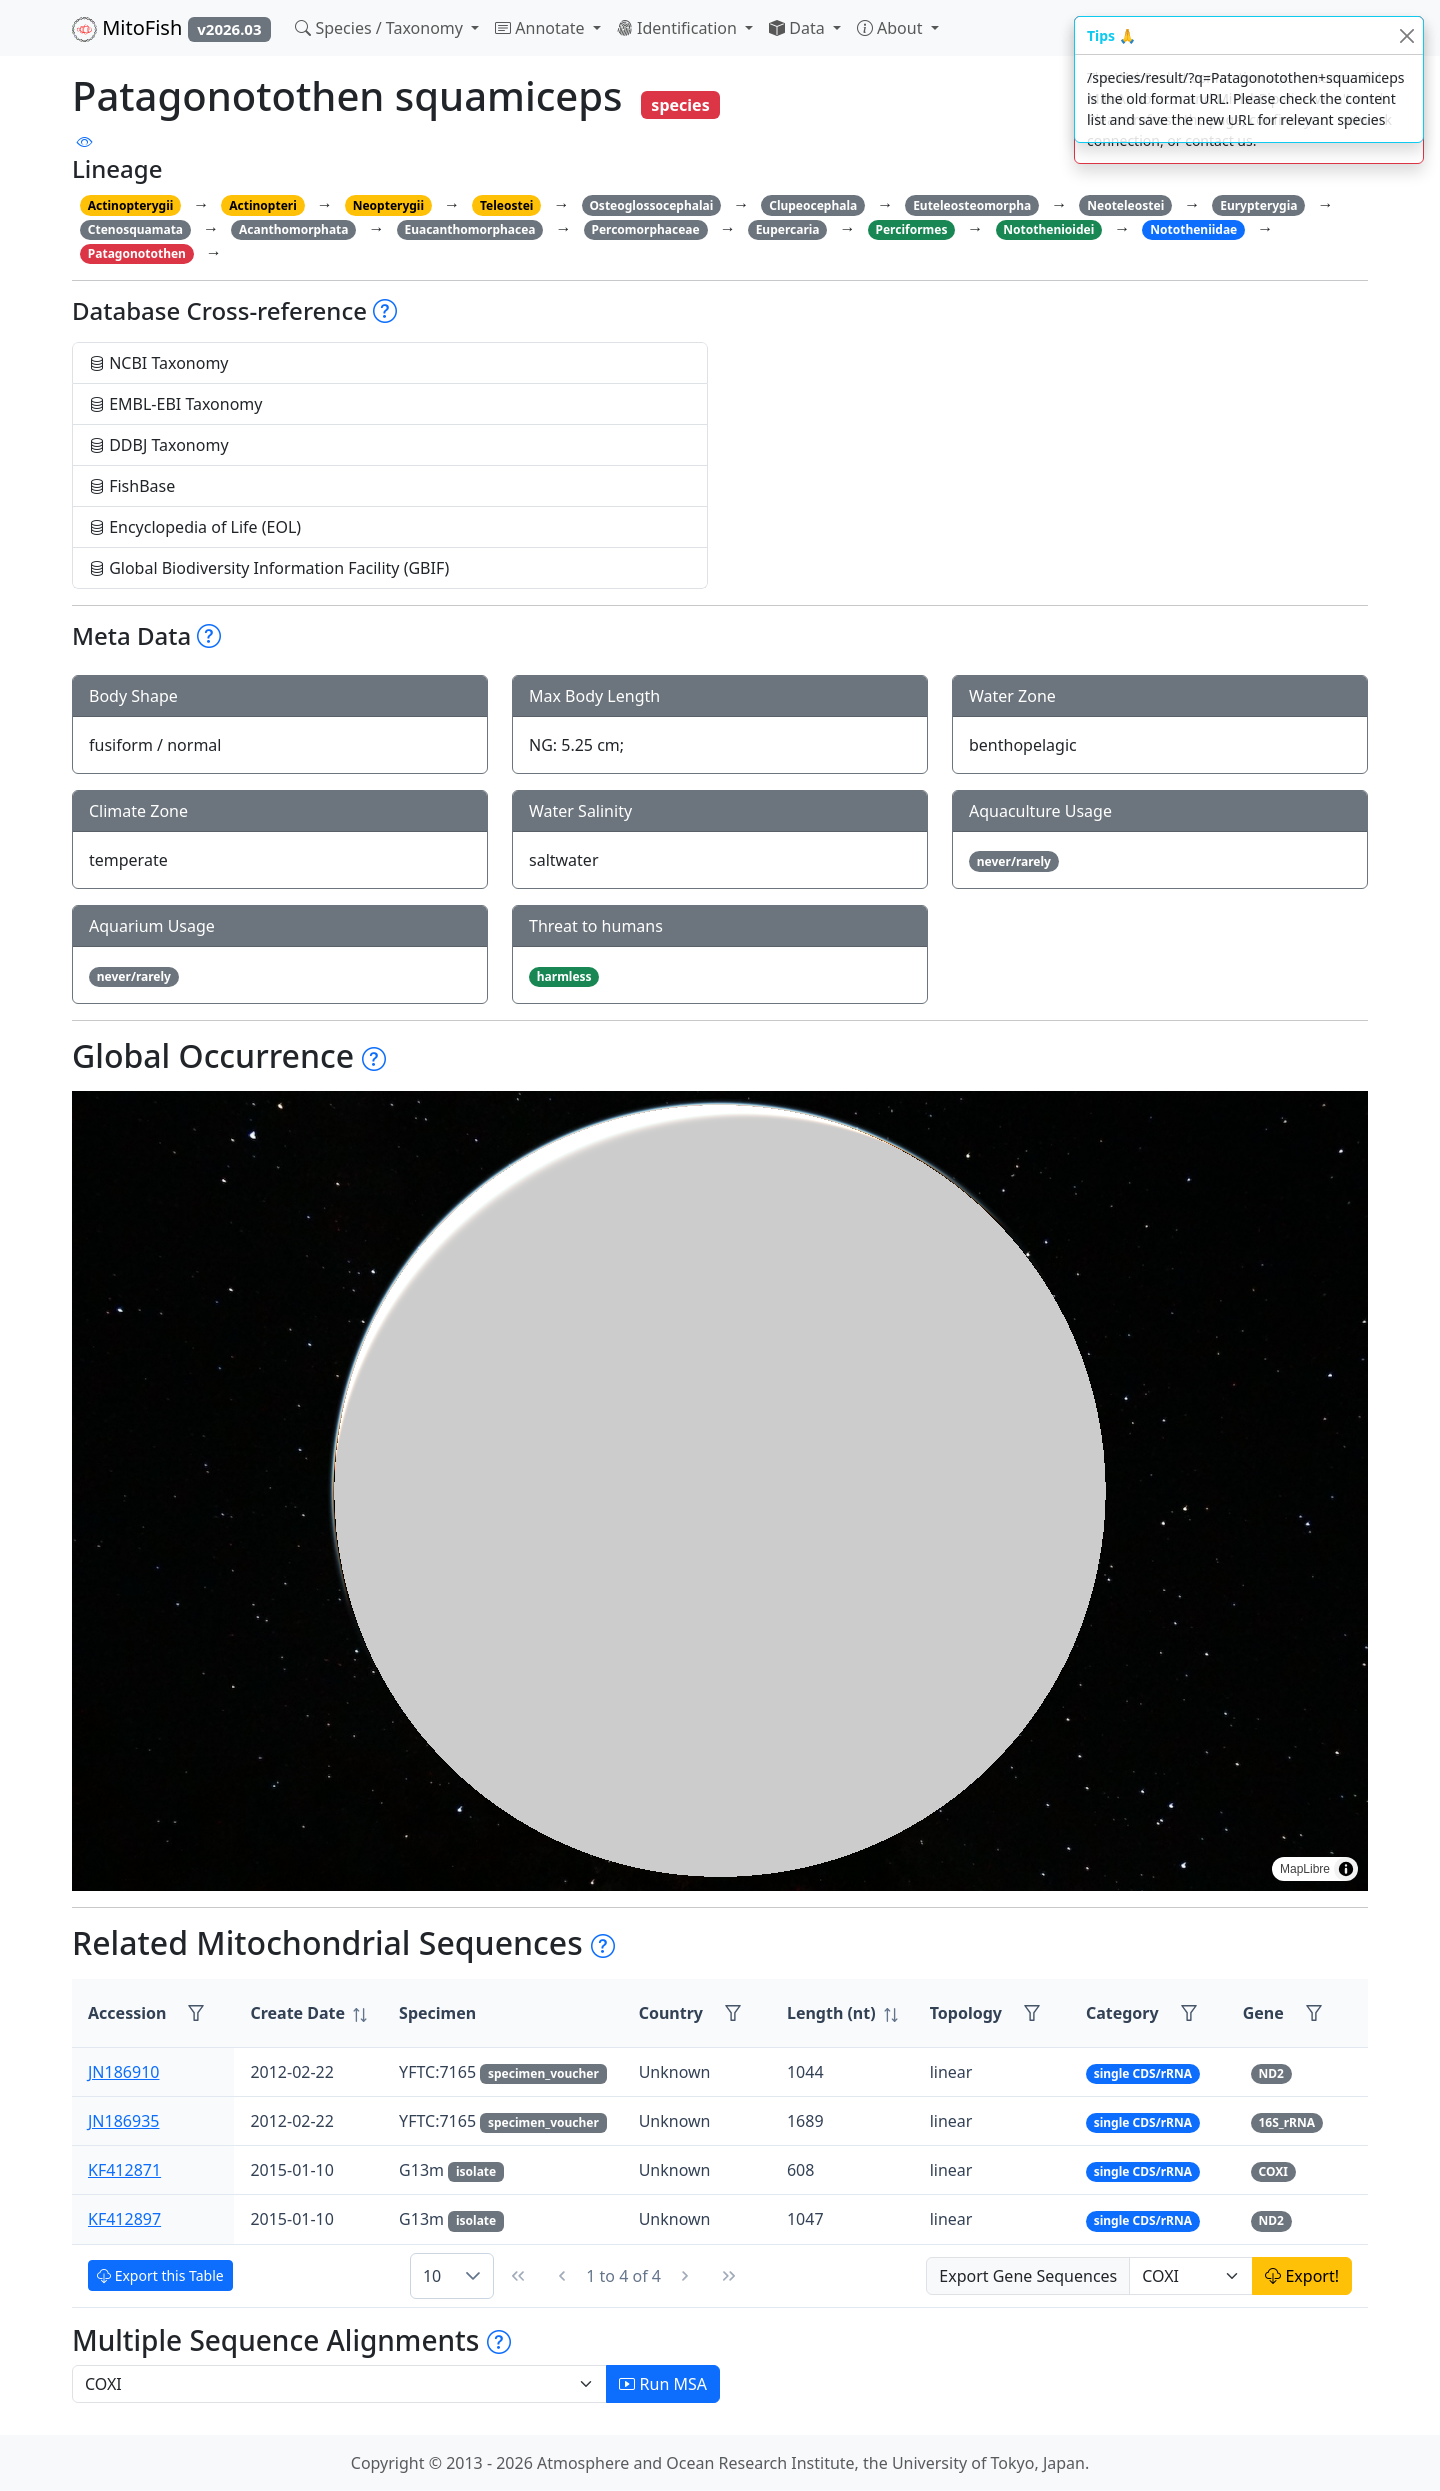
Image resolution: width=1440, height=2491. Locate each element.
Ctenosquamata (135, 229)
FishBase (132, 486)
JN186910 (123, 2072)
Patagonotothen (137, 253)
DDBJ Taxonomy (159, 445)
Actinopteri (263, 205)
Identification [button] (679, 28)
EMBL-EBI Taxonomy (176, 404)
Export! (1302, 2276)
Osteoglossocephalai (651, 205)
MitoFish (171, 28)
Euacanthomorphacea (469, 229)
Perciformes (911, 229)
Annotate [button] (542, 28)
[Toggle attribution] (1346, 1869)
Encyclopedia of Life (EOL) (195, 527)
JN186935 (123, 2121)
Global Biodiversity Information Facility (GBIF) (269, 568)
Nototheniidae (1193, 229)
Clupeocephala (813, 205)
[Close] (1406, 35)
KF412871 (124, 2170)
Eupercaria (788, 229)
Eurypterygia (1258, 205)
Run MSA (663, 2384)
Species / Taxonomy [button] (381, 28)
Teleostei (506, 205)
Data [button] (799, 28)
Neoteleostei (1125, 205)
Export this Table (160, 2275)
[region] (720, 1491)
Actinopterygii (131, 205)
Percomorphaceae (645, 229)
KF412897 (124, 2219)
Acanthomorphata (294, 229)
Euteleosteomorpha (972, 205)
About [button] (892, 28)
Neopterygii (388, 205)
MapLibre (1305, 1869)
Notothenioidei (1048, 229)
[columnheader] (308, 2013)
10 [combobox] (432, 2276)
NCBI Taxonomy (159, 363)
